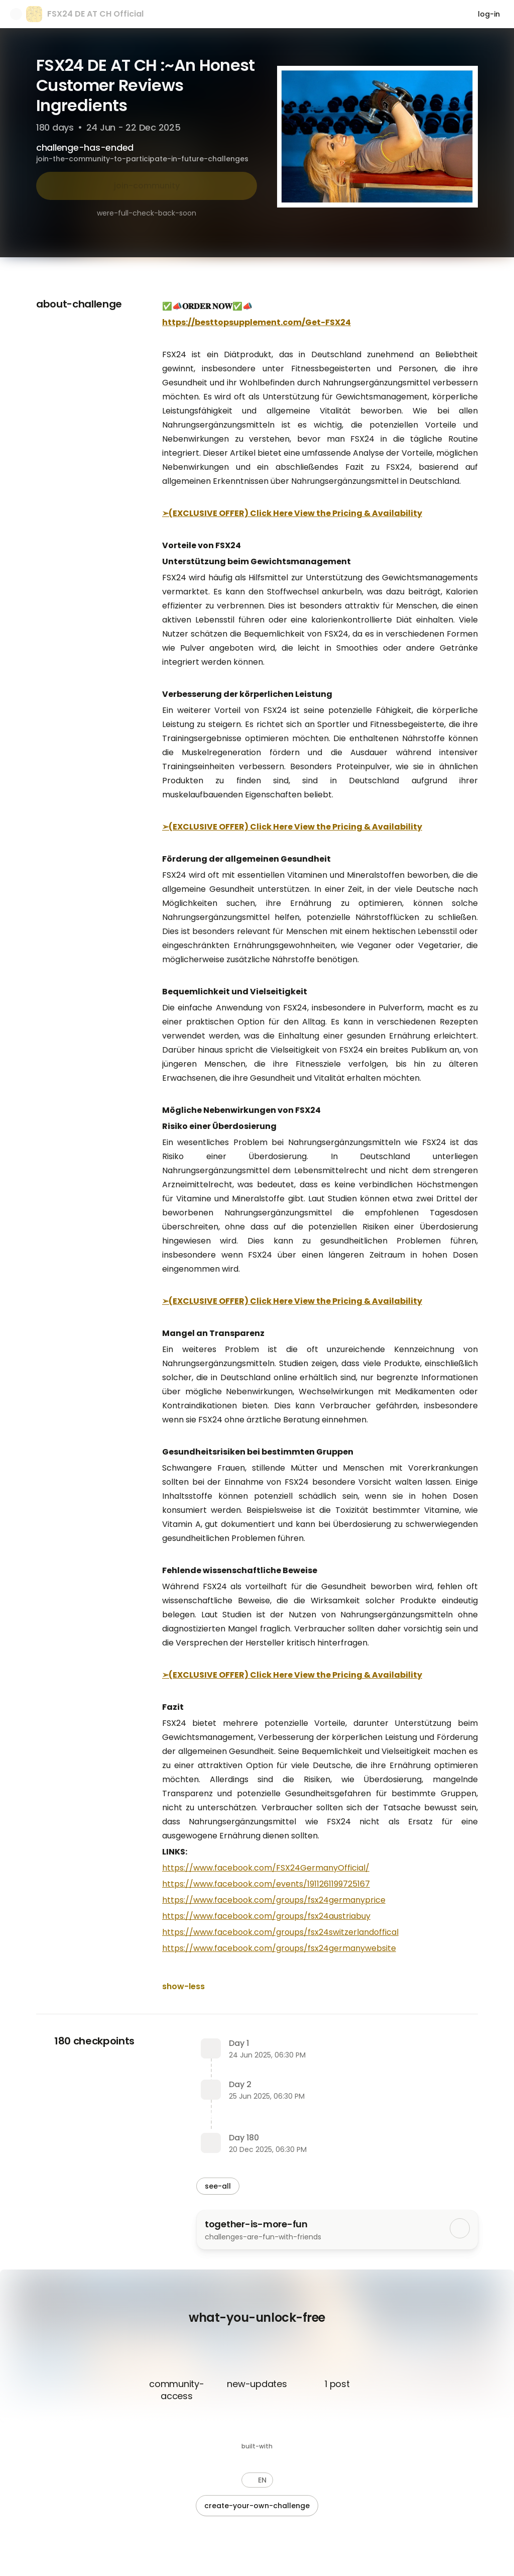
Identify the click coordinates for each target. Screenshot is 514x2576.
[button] (257, 2480)
